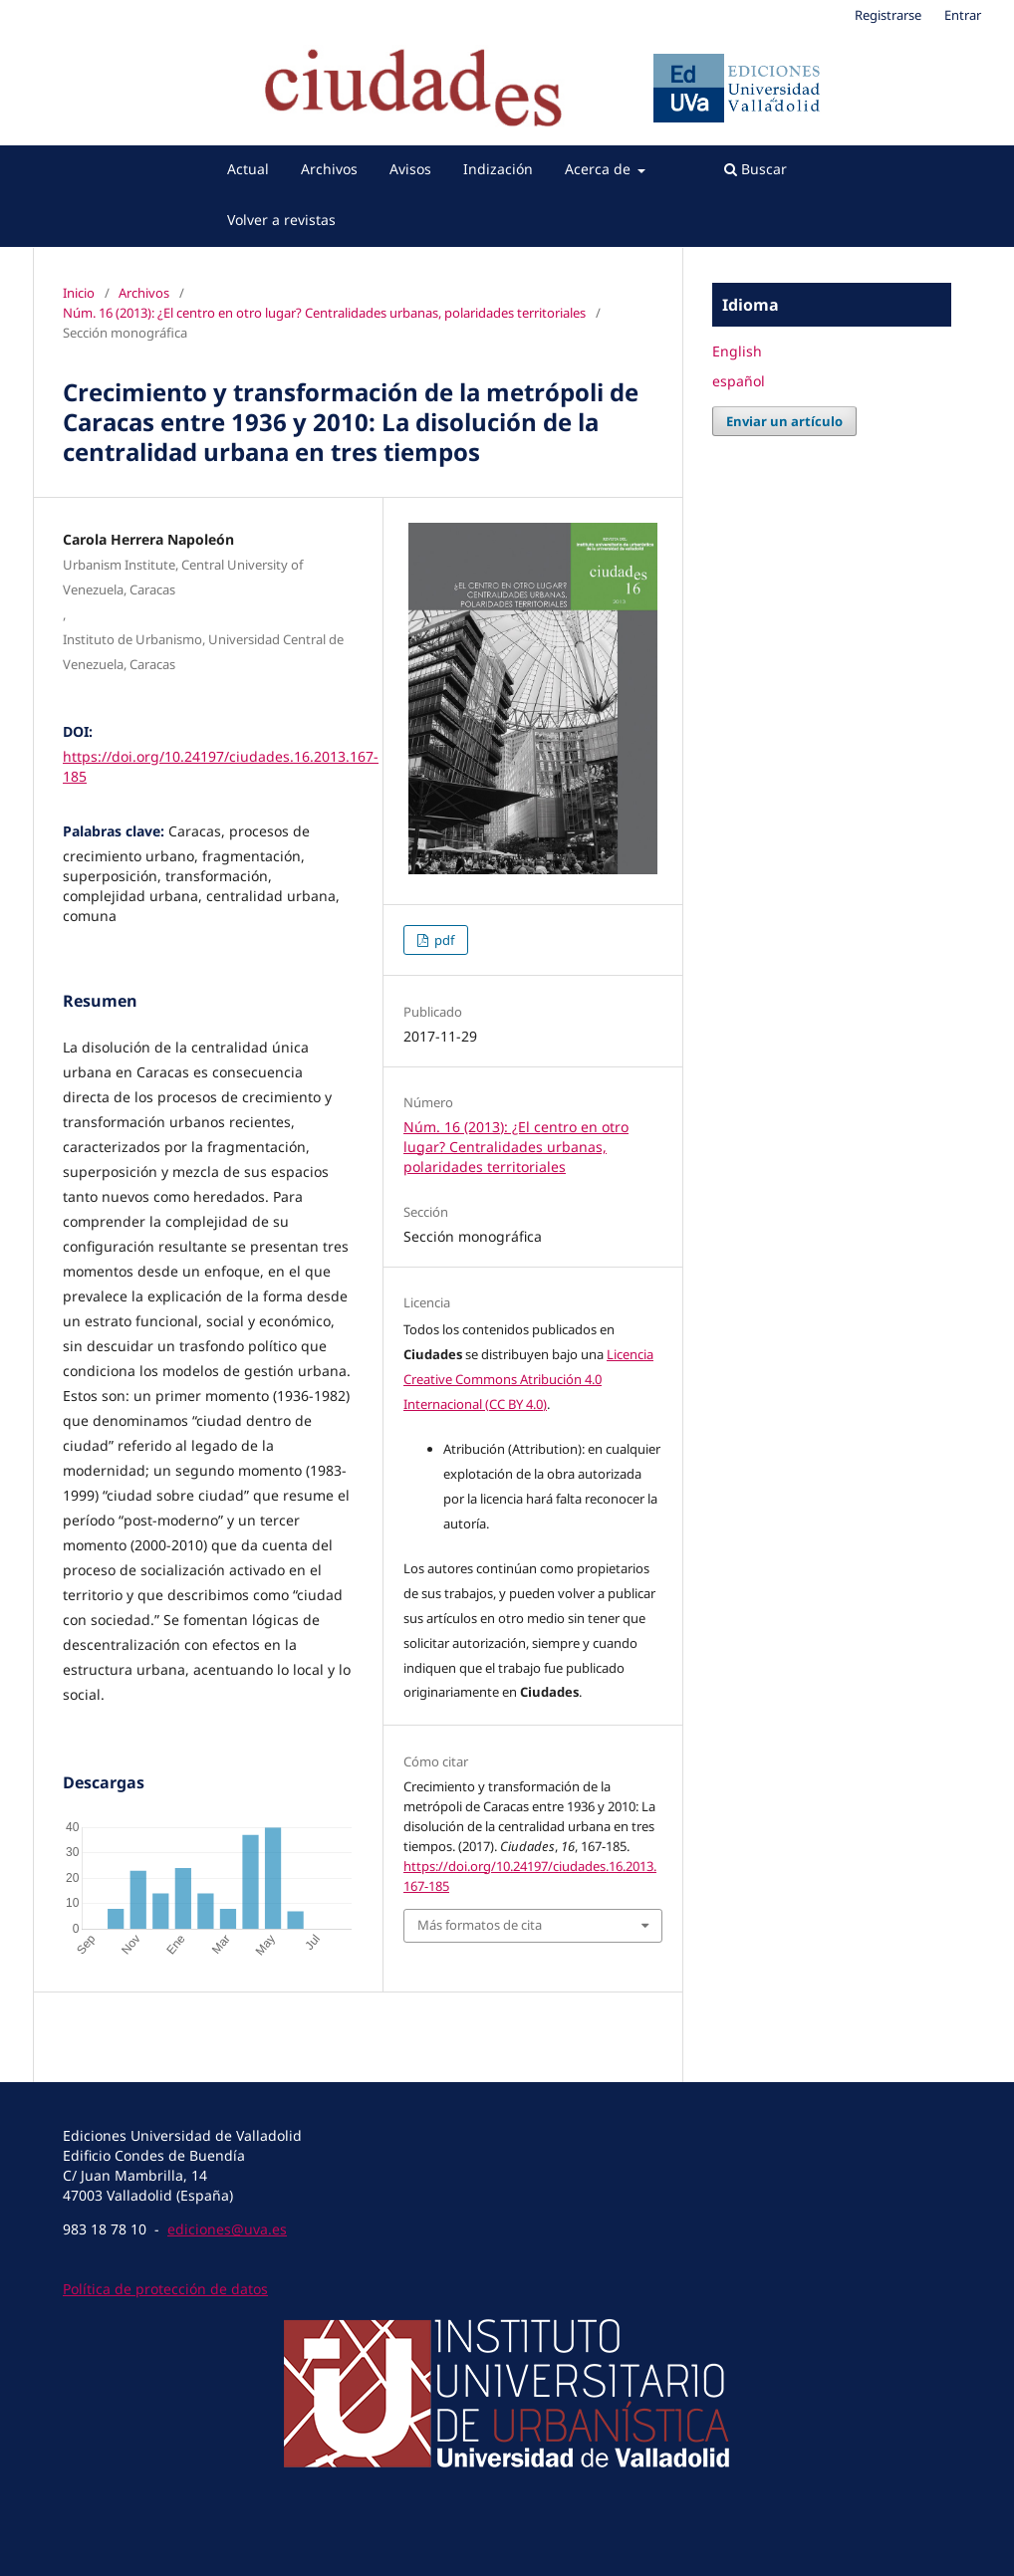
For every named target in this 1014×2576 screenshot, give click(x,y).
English (737, 351)
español (738, 380)
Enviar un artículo (784, 421)
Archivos (329, 168)
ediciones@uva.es (227, 2229)
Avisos (410, 168)
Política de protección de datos (165, 2288)
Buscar (755, 168)
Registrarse (888, 15)
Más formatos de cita (479, 1925)
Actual (248, 168)
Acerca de (599, 168)
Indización (498, 168)
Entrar (962, 15)
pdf (442, 940)
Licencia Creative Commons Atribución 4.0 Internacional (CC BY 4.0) (528, 1379)
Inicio (79, 293)
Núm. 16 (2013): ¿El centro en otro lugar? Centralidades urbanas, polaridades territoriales (324, 313)
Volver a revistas (281, 219)
